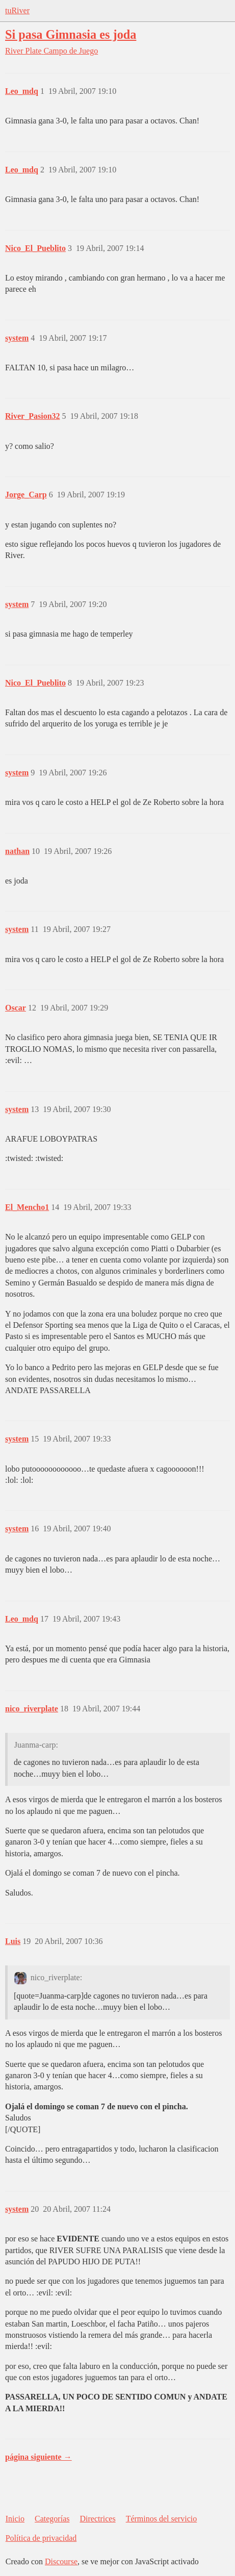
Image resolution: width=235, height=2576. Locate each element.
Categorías (52, 2518)
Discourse (61, 2561)
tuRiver (17, 10)
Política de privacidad (41, 2538)
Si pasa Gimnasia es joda (70, 34)
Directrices (97, 2518)
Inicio (15, 2518)
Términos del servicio (161, 2518)
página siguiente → (38, 2457)
